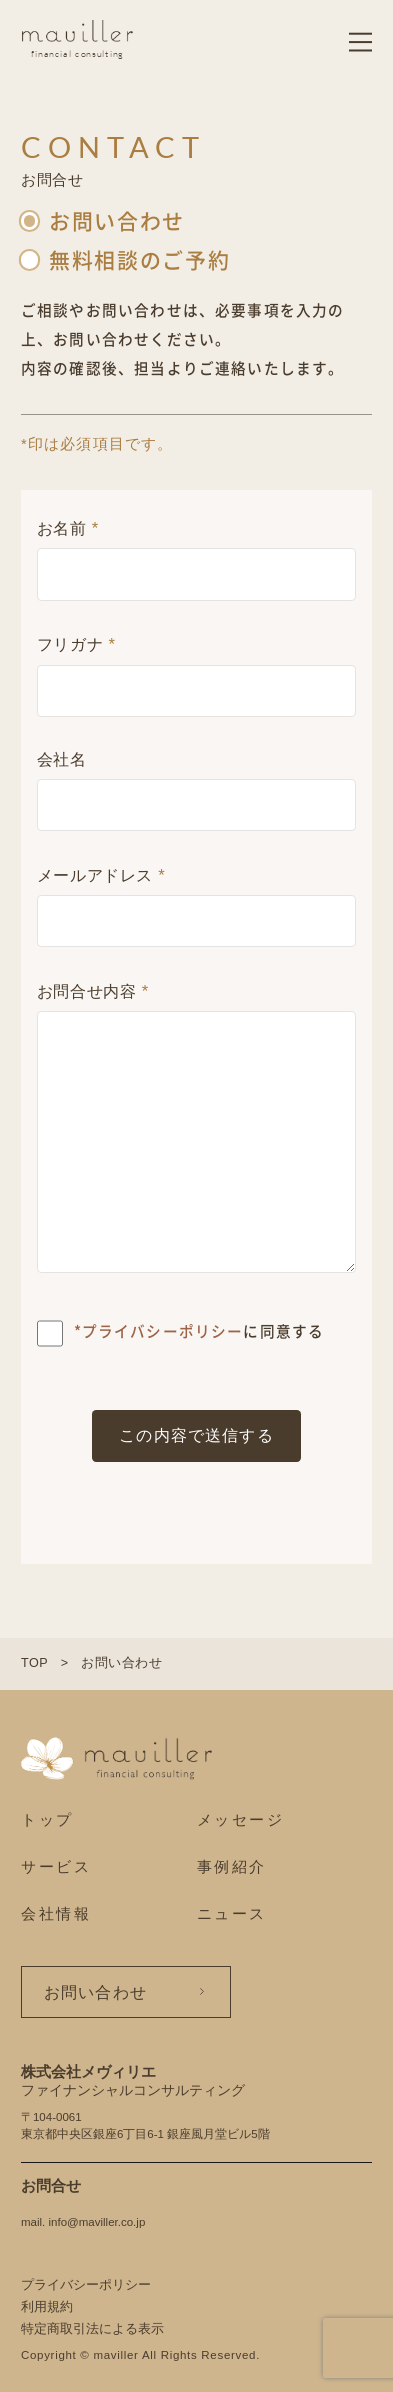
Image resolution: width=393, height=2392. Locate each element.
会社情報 (56, 1913)
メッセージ (241, 1819)
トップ (47, 1819)
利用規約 (47, 2307)
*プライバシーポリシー (159, 1330)
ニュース (232, 1913)
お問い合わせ (95, 1991)
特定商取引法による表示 (92, 2329)
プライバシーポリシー (86, 2285)
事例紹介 (232, 1866)
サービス (56, 1866)
